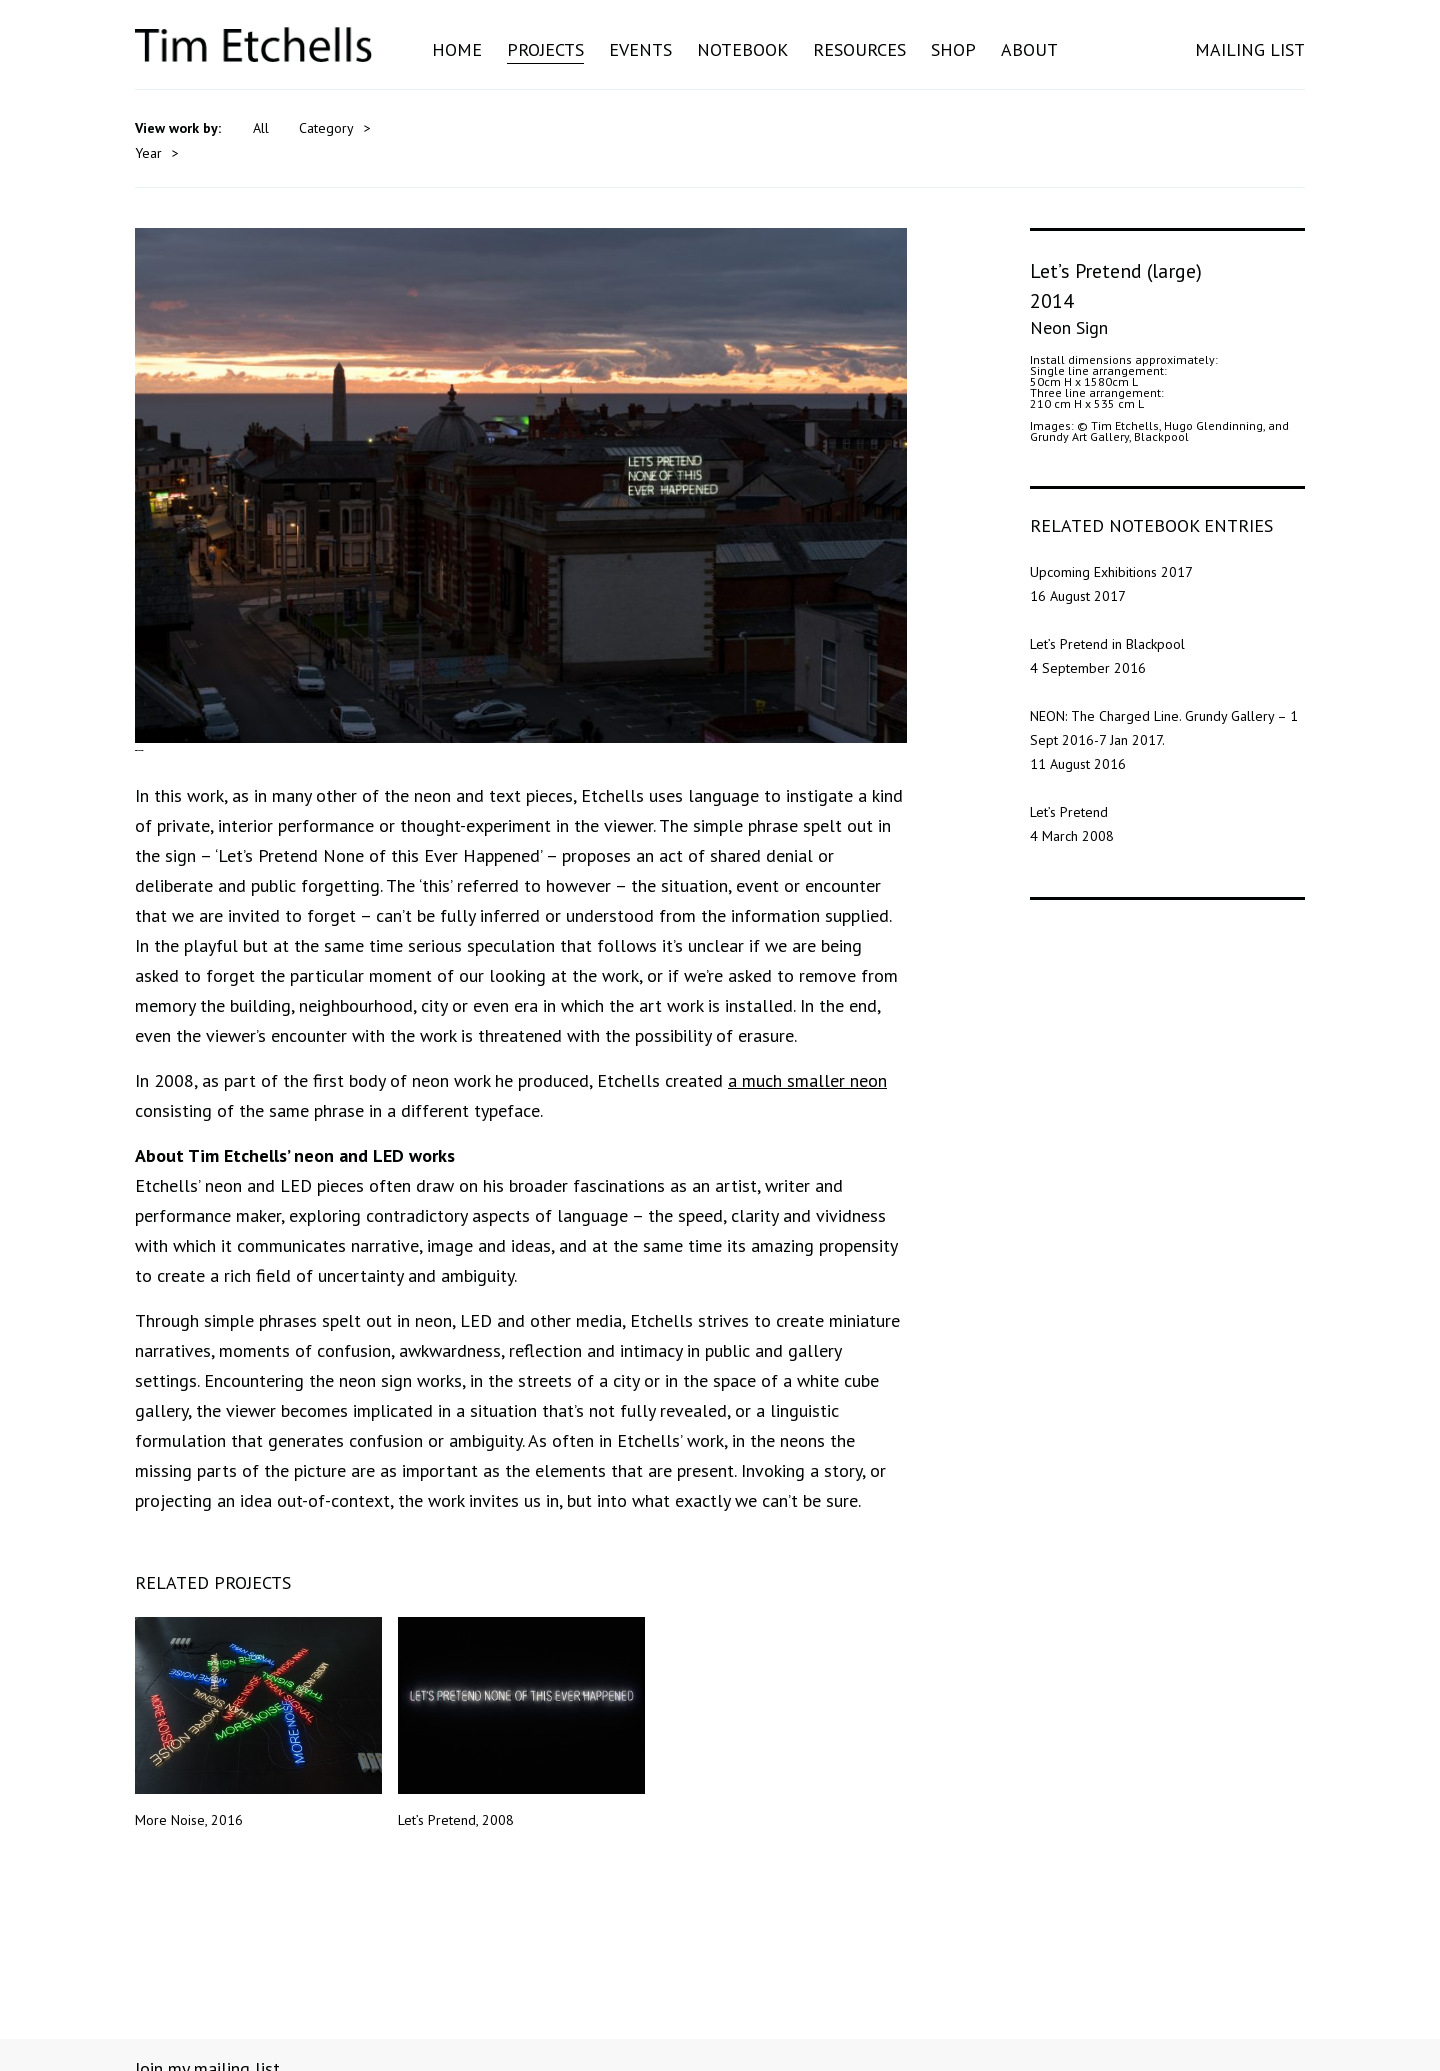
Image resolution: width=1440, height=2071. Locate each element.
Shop (953, 49)
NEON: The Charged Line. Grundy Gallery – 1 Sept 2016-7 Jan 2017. (1164, 701)
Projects (545, 49)
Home (457, 49)
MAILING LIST (1250, 49)
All (261, 128)
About (1029, 49)
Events (640, 49)
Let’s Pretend (1069, 785)
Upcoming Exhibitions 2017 (1111, 545)
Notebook (742, 49)
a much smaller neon (807, 1147)
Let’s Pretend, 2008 (521, 1790)
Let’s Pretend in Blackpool (1107, 617)
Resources (859, 49)
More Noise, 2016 (258, 1790)
